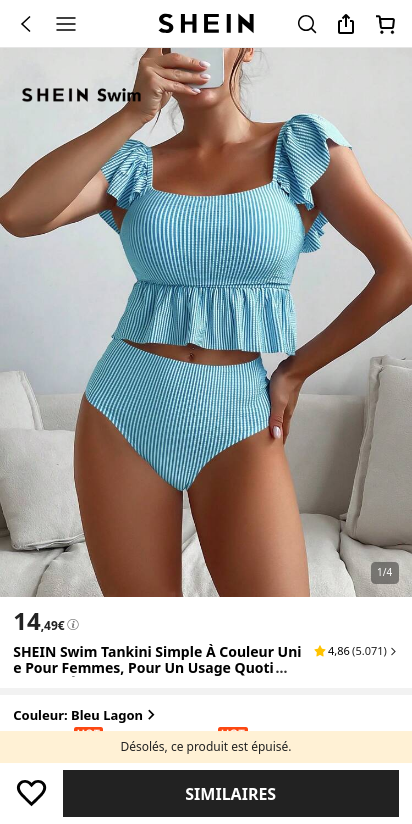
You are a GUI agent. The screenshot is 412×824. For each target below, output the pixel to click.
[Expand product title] (298, 668)
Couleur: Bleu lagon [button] (86, 715)
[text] (38, 621)
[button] (356, 651)
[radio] (33, 748)
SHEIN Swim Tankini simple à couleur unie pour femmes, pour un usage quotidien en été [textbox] (157, 668)
